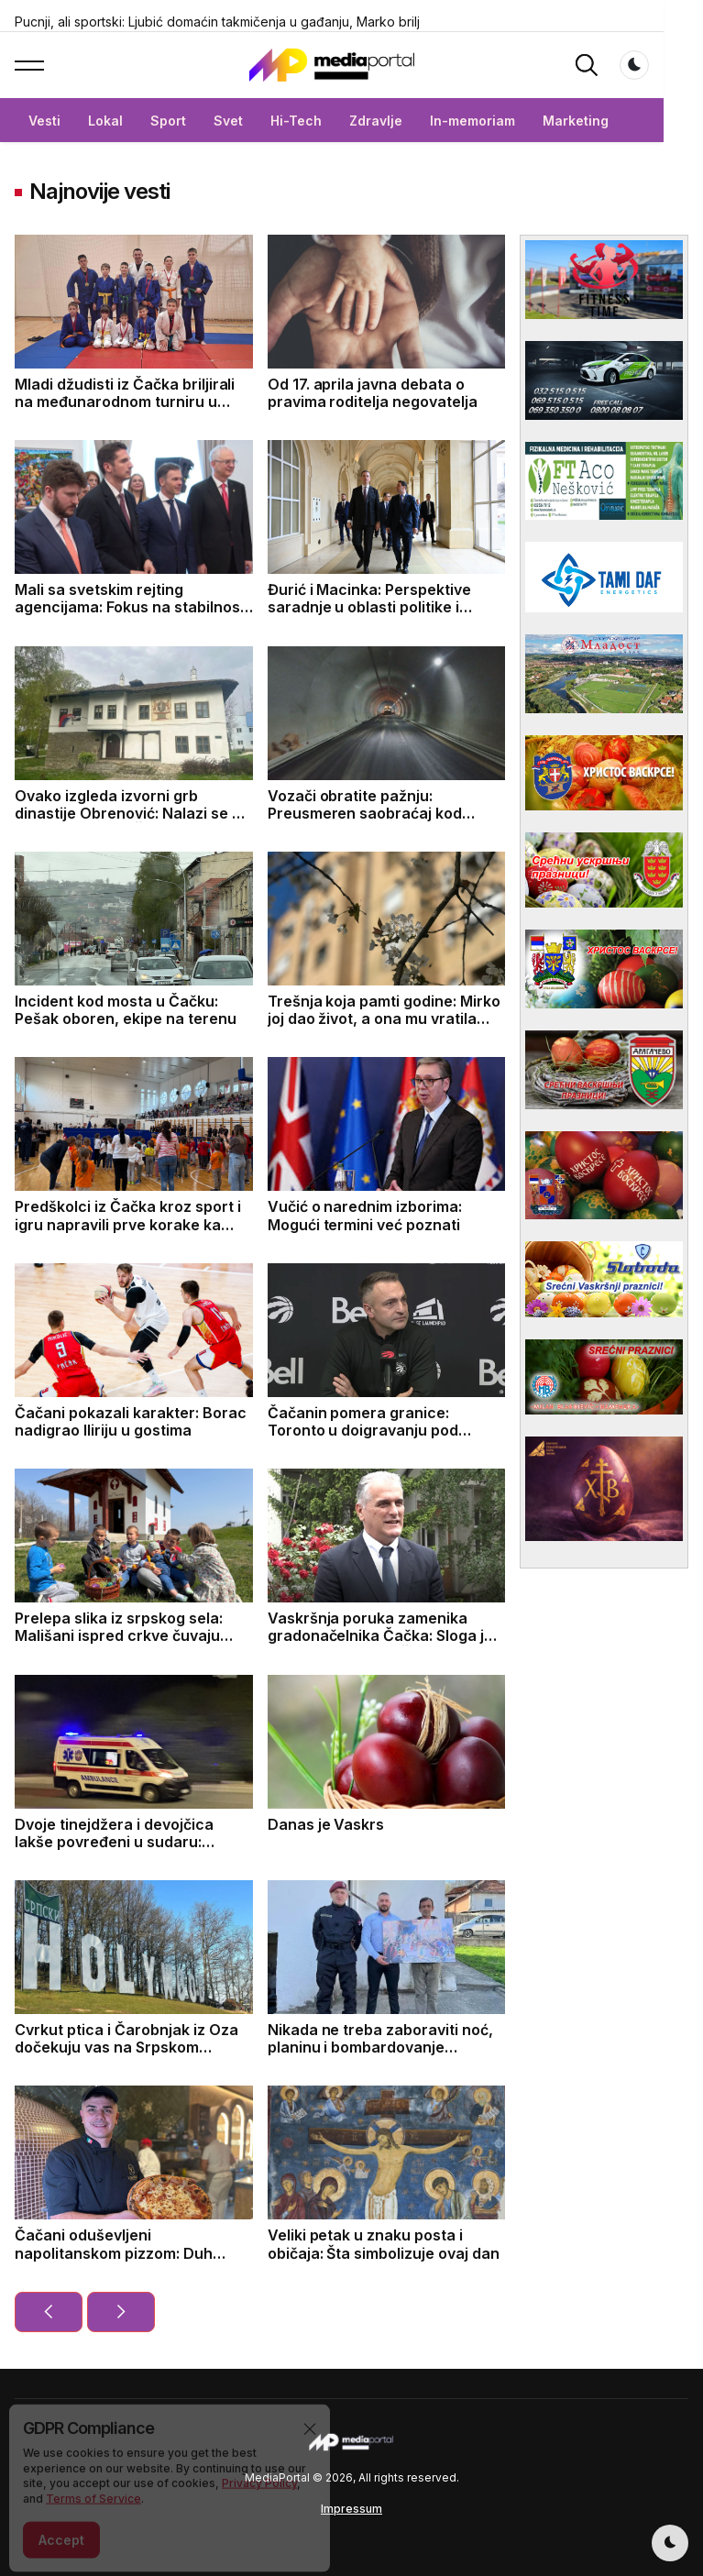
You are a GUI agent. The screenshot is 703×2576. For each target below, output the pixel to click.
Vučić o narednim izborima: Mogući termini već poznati (365, 1215)
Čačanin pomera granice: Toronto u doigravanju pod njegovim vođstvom (363, 1430)
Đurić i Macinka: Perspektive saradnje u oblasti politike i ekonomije (370, 606)
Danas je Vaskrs (326, 1824)
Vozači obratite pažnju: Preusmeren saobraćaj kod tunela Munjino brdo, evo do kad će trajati (383, 822)
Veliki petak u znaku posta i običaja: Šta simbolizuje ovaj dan (384, 2244)
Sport (168, 120)
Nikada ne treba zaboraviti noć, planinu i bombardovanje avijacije (381, 2047)
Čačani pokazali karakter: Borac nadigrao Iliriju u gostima (131, 1421)
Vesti (44, 120)
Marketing (576, 120)
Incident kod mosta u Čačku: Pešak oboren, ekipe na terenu (125, 1010)
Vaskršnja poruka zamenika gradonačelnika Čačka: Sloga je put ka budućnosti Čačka (381, 1635)
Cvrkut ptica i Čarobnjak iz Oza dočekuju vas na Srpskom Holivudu (126, 2047)
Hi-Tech (296, 120)
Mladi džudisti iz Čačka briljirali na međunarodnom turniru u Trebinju (125, 401)
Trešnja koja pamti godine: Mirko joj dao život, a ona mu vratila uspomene (384, 1018)
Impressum (351, 2508)
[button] (29, 65)
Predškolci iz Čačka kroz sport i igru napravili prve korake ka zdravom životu (128, 1223)
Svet (228, 120)
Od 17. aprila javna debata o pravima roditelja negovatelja (373, 393)
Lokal (105, 120)
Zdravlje (375, 120)
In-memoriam (472, 120)
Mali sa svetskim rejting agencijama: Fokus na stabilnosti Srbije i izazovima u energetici (132, 606)
